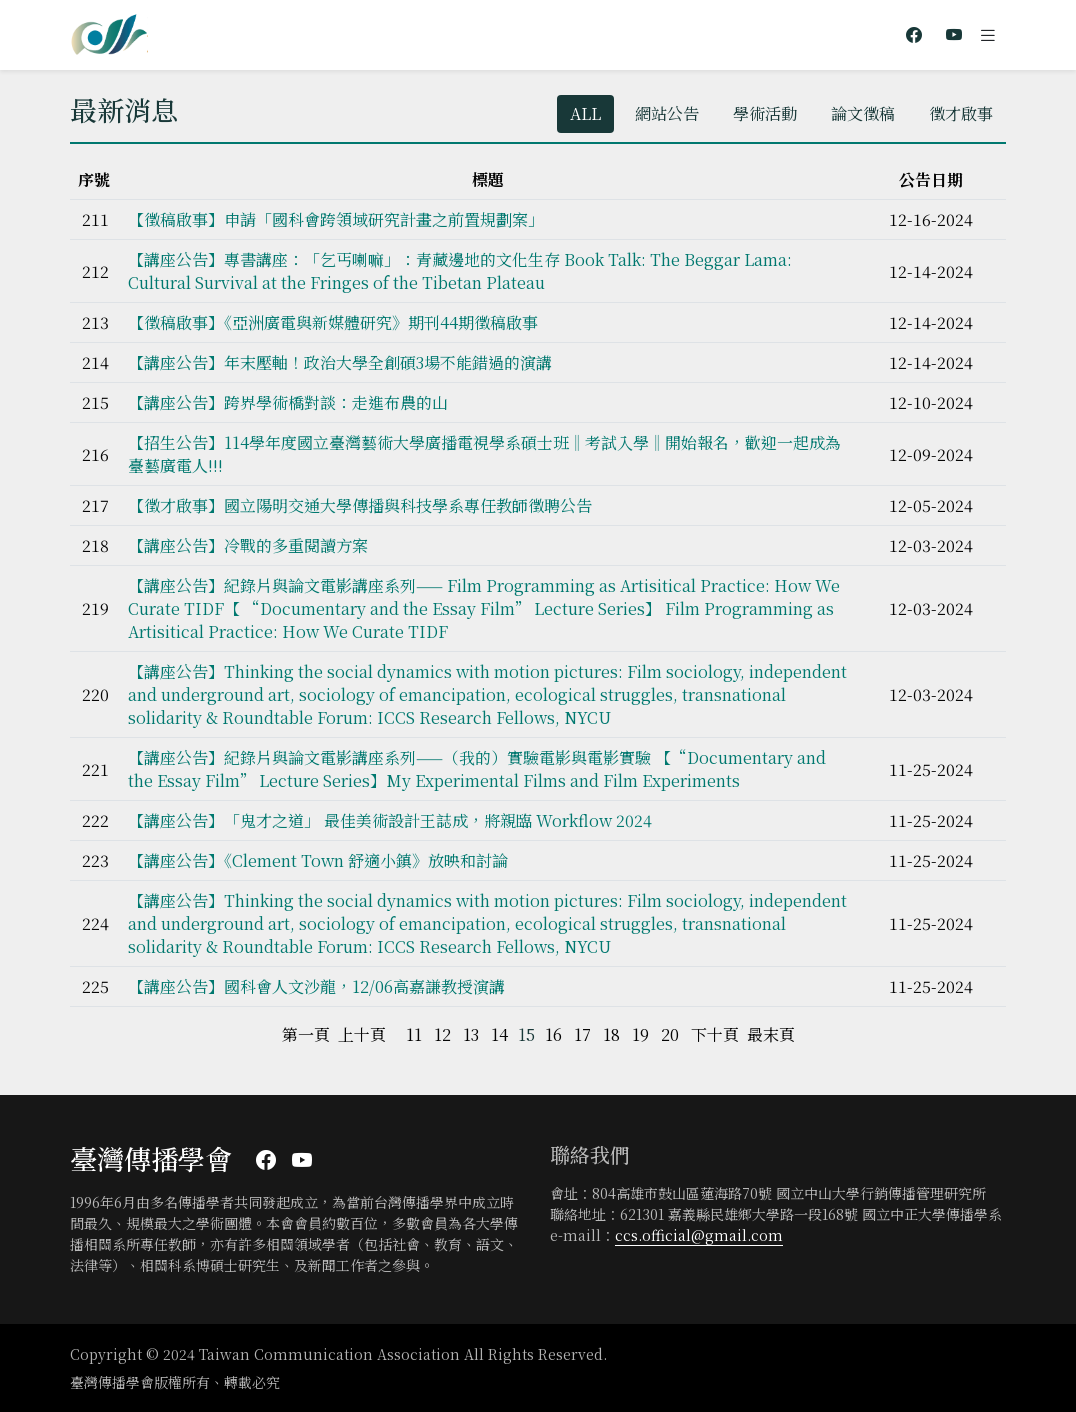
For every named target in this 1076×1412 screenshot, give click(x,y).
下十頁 (715, 1034)
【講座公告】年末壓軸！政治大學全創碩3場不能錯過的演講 (340, 362)
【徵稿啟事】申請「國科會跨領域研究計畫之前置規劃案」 (336, 219)
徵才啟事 (961, 113)
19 (640, 1034)
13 (471, 1034)
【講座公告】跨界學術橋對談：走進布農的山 (288, 402)
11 (414, 1034)
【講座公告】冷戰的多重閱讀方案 (248, 545)
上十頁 (362, 1034)
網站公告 (667, 113)
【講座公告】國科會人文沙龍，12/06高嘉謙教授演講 (316, 986)
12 (442, 1034)
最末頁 (771, 1034)
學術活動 (765, 113)
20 (670, 1034)
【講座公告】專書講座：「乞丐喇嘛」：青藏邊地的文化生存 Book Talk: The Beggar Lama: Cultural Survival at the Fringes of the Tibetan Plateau (460, 271)
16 (553, 1034)
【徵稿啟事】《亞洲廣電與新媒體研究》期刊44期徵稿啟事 (333, 322)
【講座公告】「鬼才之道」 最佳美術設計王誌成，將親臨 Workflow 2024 (390, 820)
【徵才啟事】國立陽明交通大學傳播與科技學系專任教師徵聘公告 (360, 505)
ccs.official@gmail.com (699, 1235)
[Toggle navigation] (988, 35)
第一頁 (306, 1034)
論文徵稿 (863, 113)
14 (499, 1034)
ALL (585, 113)
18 (611, 1034)
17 (582, 1034)
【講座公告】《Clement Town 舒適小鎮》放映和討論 (318, 860)
